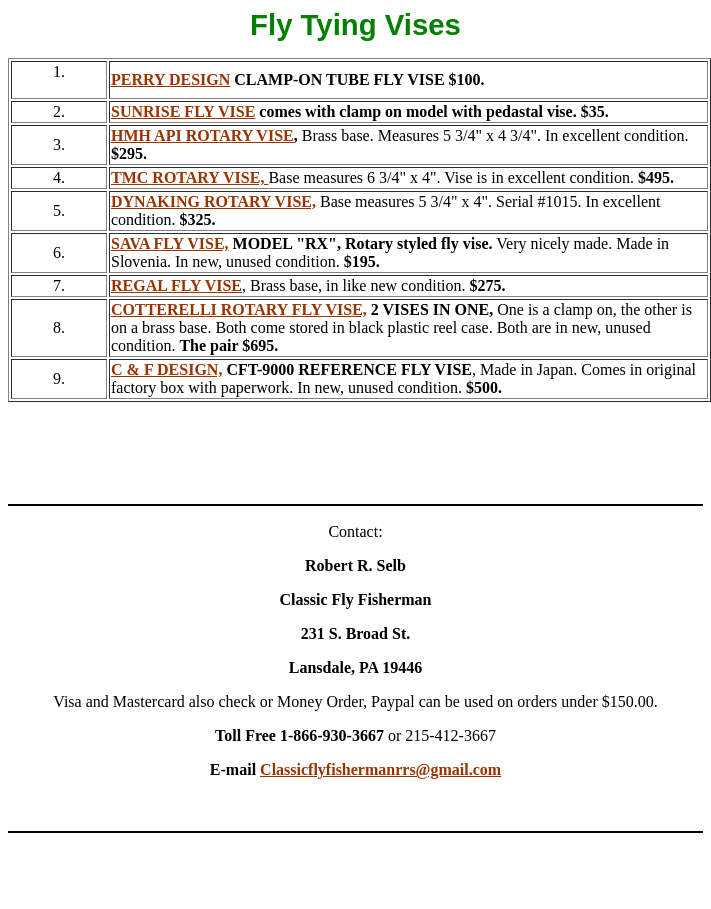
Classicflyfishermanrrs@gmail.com (380, 769)
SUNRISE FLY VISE (183, 111)
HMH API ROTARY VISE (202, 135)
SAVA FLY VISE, (170, 243)
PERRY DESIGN (170, 79)
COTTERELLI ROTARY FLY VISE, (239, 309)
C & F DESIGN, (166, 369)
